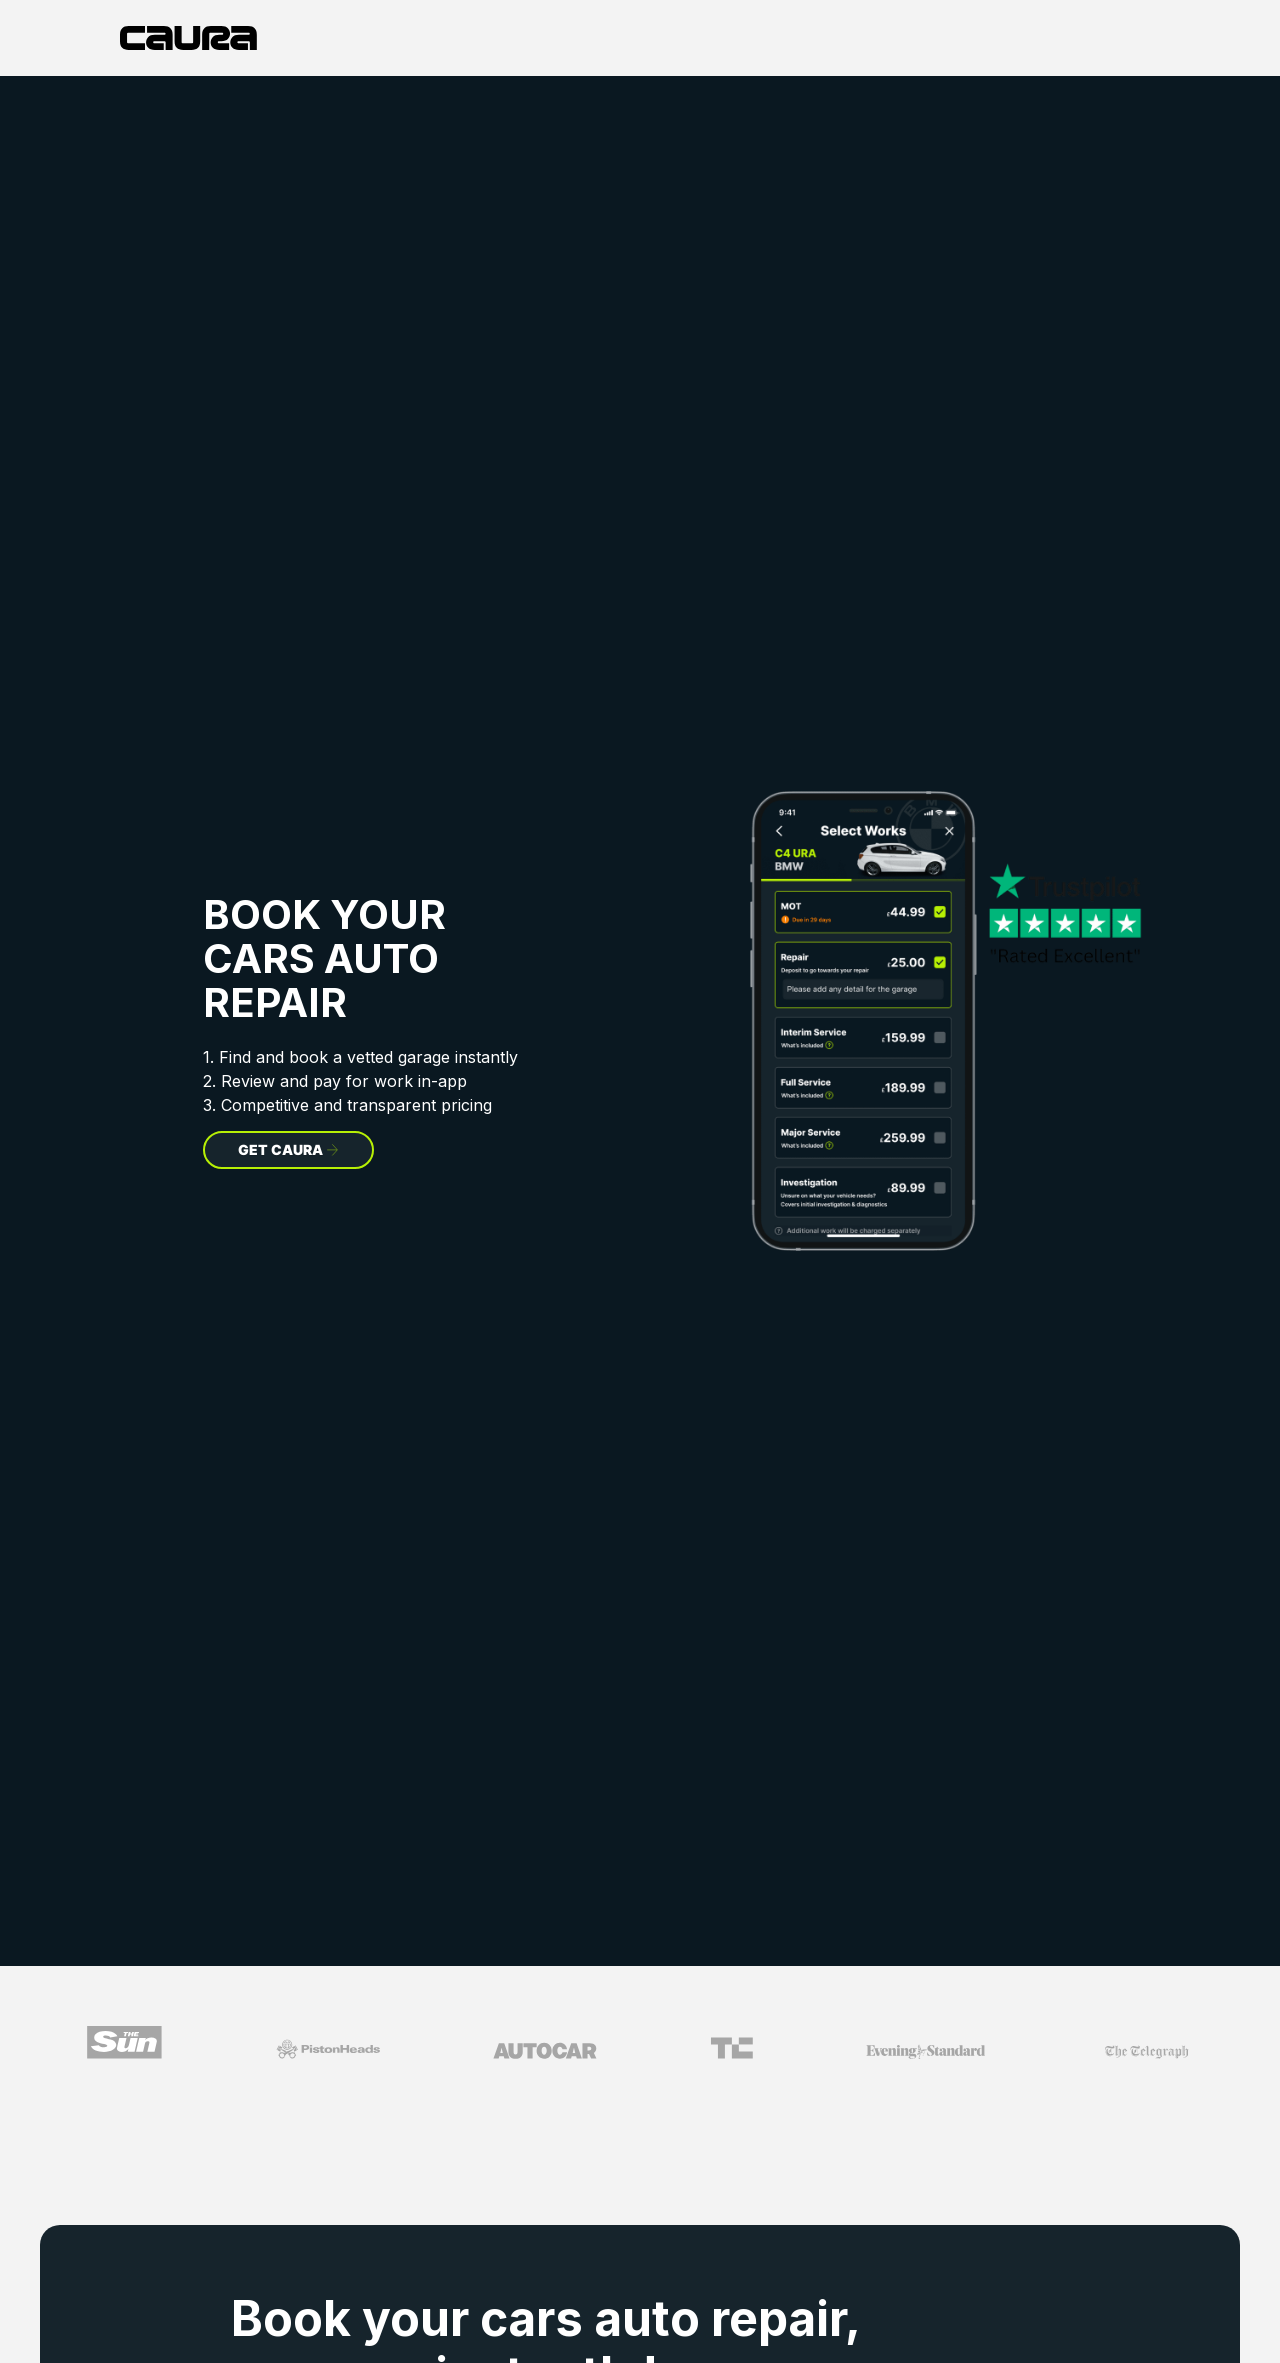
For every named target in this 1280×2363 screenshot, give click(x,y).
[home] (188, 38)
